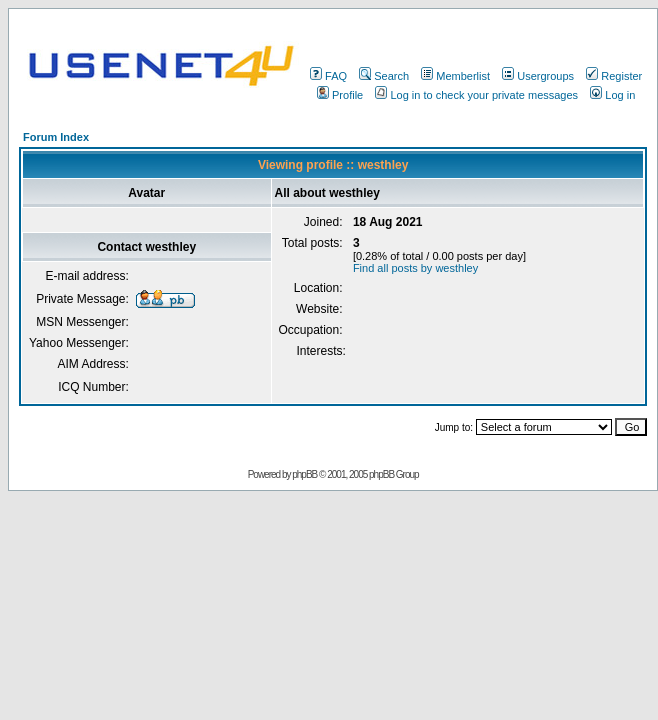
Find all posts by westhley (415, 268)
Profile (340, 95)
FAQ (328, 76)
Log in (612, 95)
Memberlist (455, 76)
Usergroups (538, 76)
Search (384, 76)
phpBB (304, 474)
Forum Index (56, 137)
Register (614, 76)
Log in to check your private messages (476, 95)
